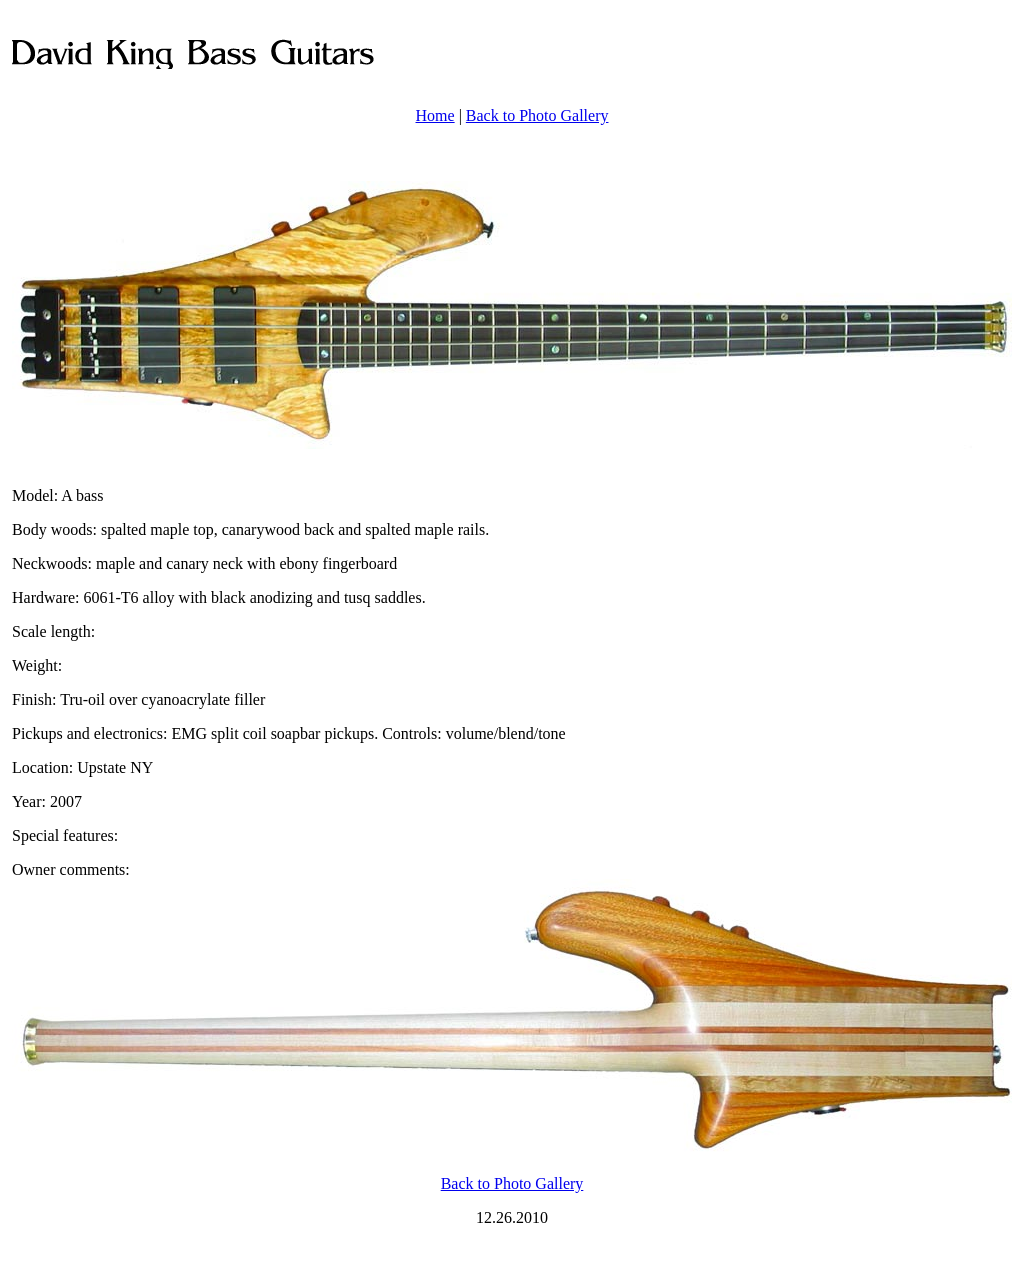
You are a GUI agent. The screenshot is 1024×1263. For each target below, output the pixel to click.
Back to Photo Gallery (537, 115)
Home (435, 115)
